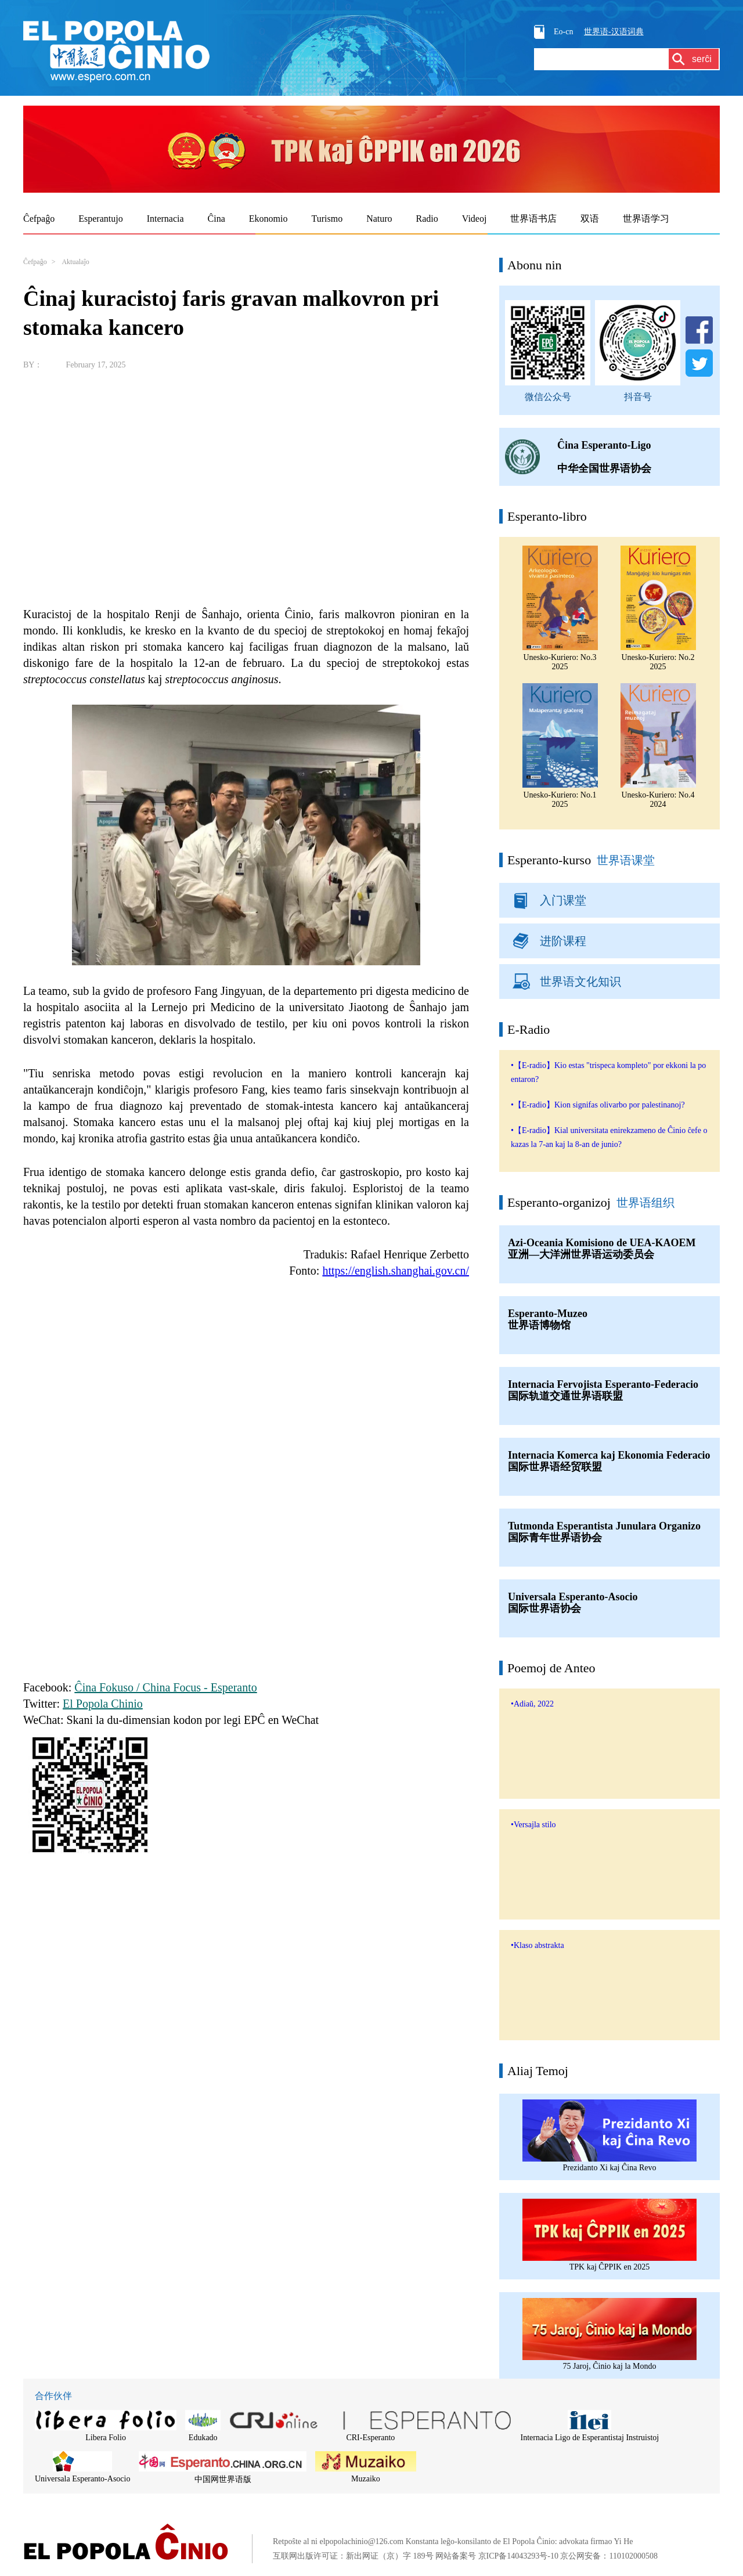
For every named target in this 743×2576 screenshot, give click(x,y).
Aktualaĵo (75, 262)
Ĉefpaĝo (35, 262)
